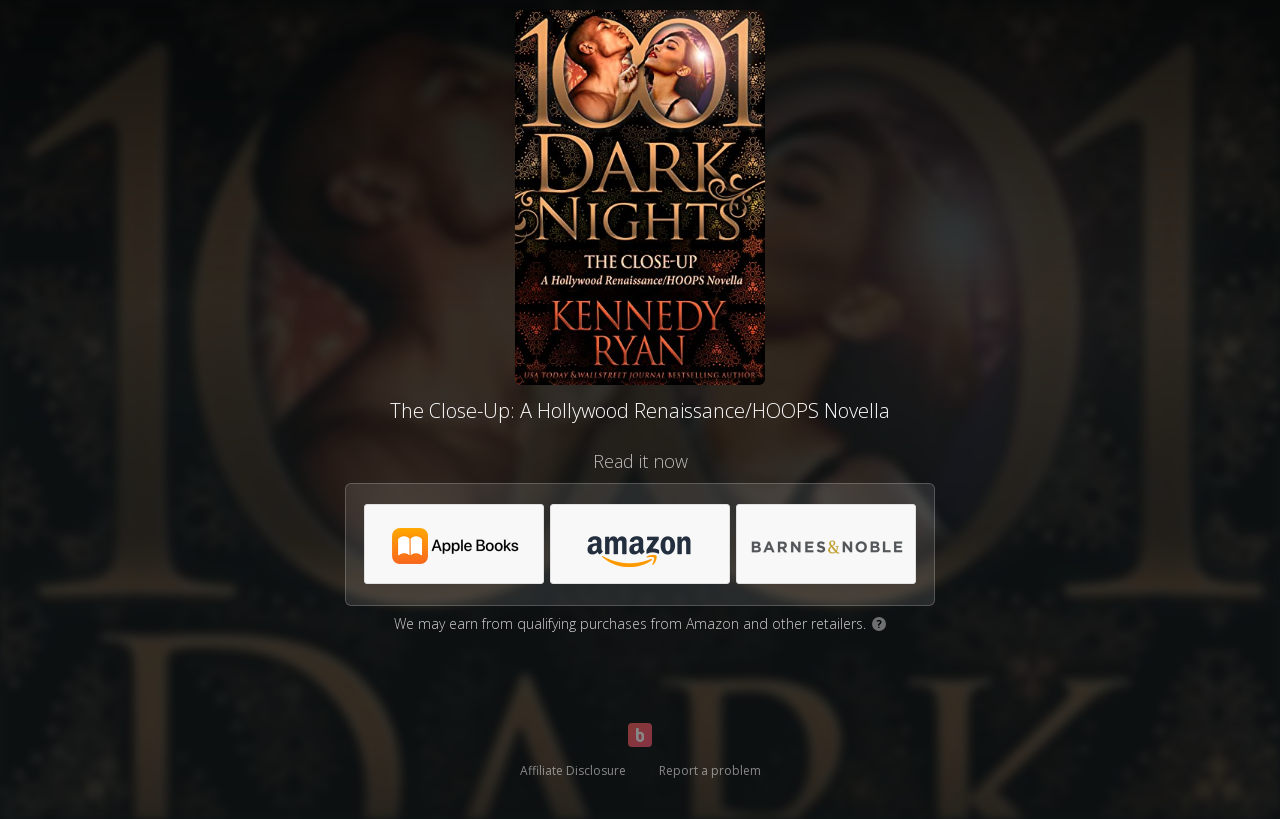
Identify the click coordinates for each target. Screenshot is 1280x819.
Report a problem (710, 770)
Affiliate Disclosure (573, 770)
